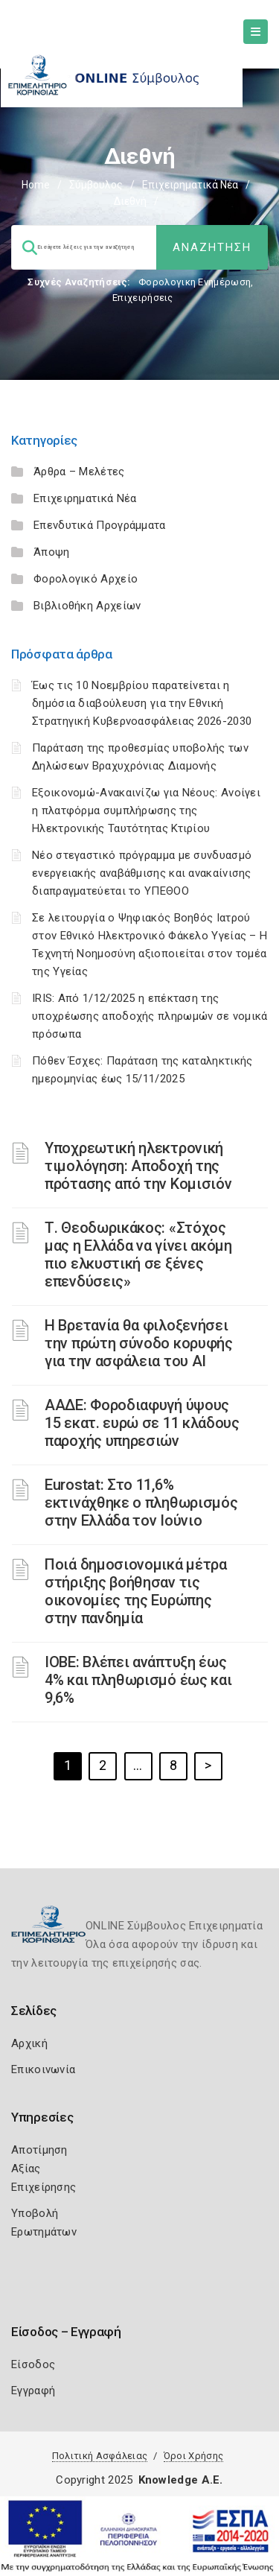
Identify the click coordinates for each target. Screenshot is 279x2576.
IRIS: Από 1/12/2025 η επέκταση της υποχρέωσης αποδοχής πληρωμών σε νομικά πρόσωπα (149, 1016)
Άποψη (51, 552)
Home (36, 185)
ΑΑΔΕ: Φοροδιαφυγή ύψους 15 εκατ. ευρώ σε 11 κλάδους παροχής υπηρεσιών (142, 1423)
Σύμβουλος (96, 185)
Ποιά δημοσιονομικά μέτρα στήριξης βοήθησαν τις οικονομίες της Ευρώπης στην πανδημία (136, 1591)
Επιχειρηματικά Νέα (190, 185)
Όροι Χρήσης (193, 2455)
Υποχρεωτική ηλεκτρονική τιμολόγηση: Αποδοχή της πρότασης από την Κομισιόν (138, 1166)
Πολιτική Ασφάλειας (99, 2455)
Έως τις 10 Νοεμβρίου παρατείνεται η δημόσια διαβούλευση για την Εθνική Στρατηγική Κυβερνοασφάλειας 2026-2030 (141, 703)
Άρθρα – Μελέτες (79, 471)
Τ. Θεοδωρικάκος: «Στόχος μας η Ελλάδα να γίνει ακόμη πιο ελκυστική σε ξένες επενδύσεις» (138, 1254)
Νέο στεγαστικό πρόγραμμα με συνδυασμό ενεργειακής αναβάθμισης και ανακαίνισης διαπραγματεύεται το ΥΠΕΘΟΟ (141, 873)
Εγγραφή (33, 2390)
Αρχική (29, 2043)
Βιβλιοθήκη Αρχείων (87, 605)
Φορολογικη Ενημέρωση (194, 282)
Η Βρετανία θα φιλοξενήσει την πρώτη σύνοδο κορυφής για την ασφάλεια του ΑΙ (139, 1343)
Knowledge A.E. (180, 2480)
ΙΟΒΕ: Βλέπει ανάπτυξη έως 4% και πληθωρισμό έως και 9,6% (138, 1680)
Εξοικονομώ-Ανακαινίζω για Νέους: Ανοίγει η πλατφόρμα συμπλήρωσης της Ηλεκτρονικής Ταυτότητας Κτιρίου (146, 810)
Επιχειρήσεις (142, 297)
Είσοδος (33, 2364)
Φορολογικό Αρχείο (85, 579)
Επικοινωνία (43, 2069)
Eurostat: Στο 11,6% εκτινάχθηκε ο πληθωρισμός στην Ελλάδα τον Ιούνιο (141, 1502)
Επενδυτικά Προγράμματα (99, 525)
